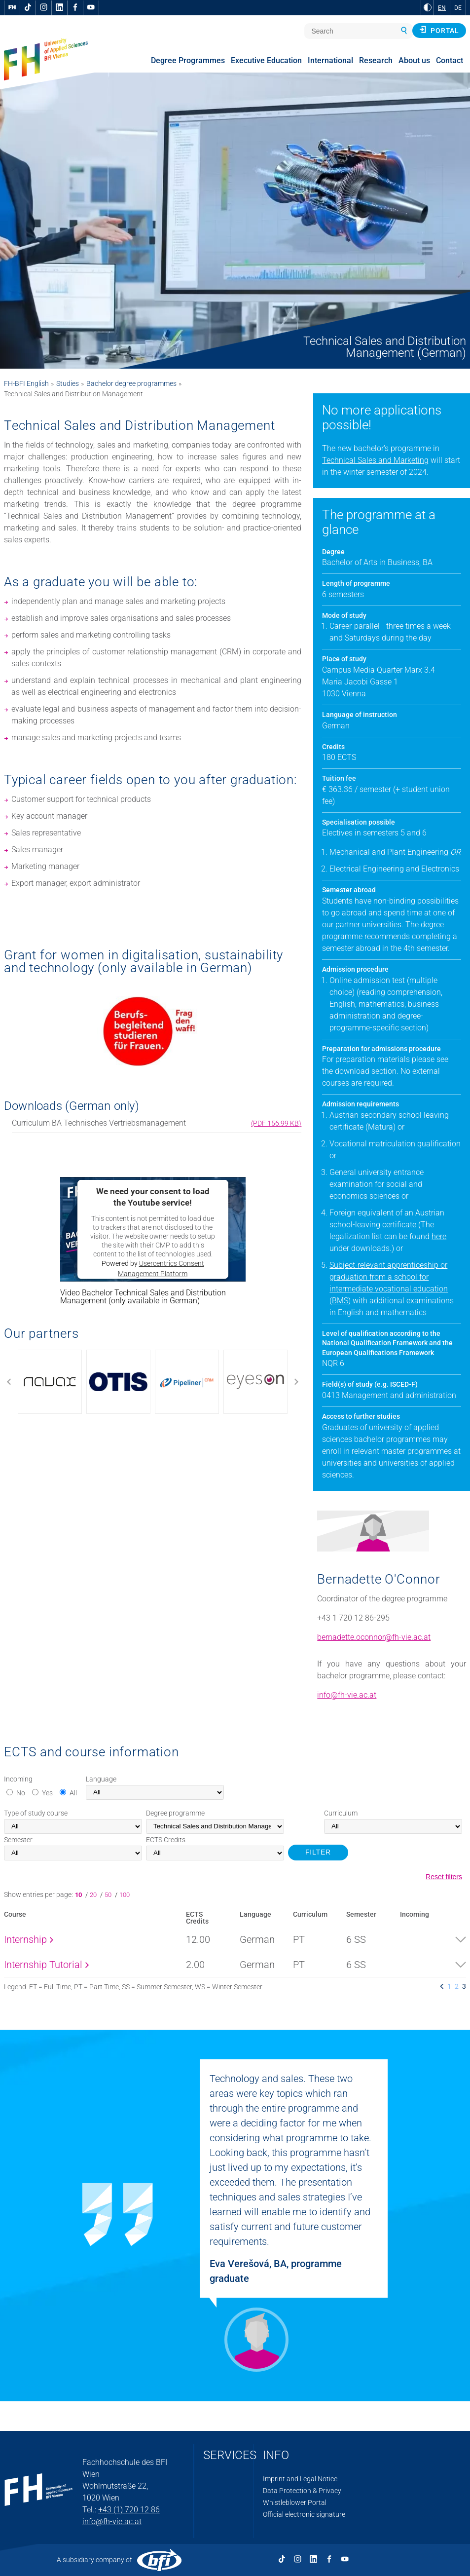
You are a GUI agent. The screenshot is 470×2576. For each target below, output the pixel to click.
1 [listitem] (449, 1986)
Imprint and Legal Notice (300, 2479)
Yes (47, 1793)
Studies (67, 383)
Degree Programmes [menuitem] (188, 60)
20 (94, 1894)
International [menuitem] (330, 60)
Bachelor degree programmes (131, 383)
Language (101, 1779)
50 (109, 1894)
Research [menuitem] (376, 60)
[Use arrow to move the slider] (152, 1382)
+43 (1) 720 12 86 (129, 2509)
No (20, 1793)
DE (458, 7)
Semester (18, 1840)
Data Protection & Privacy (302, 2491)
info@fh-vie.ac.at (346, 1695)
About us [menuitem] (414, 60)
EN (442, 7)
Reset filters (444, 1877)
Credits (165, 1840)
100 (124, 1894)
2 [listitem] (457, 1986)
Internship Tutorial (46, 1965)
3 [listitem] (464, 1986)
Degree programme (175, 1813)
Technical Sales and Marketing (375, 460)
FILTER (318, 1852)
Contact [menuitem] (449, 60)
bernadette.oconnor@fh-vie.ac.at (374, 1637)
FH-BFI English (26, 383)
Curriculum (341, 1813)
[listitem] (442, 1986)
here (439, 1236)
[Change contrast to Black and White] (428, 7)
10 (80, 1894)
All (73, 1793)
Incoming (18, 1779)
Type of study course (36, 1813)
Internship (28, 1939)
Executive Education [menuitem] (266, 60)
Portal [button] (439, 30)
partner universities (368, 924)
